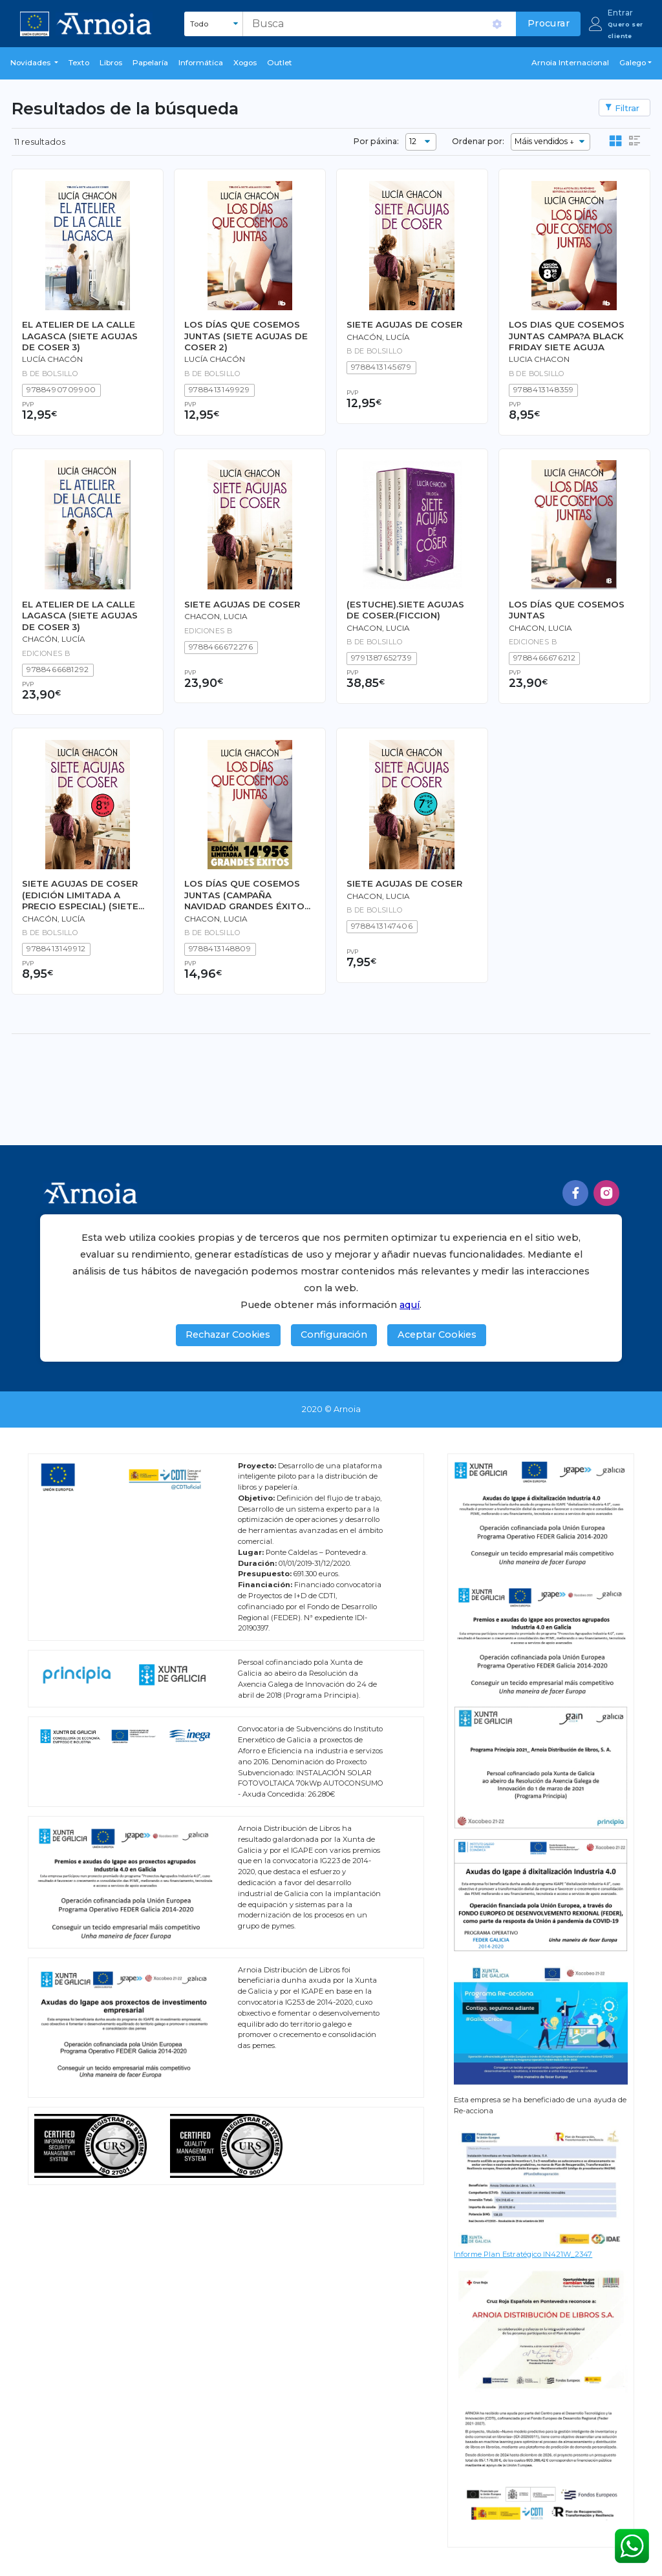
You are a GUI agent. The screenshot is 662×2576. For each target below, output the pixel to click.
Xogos (245, 62)
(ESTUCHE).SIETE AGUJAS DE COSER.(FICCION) (405, 609)
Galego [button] (632, 62)
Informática (200, 62)
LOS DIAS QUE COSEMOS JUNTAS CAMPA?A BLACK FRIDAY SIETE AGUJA (567, 335)
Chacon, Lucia (215, 616)
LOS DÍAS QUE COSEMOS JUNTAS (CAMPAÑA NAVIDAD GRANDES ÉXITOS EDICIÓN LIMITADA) (247, 895)
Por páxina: (376, 141)
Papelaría (150, 62)
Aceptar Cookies (437, 1334)
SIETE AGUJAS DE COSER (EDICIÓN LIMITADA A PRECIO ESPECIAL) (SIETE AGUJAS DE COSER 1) (80, 895)
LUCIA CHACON (539, 359)
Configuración (334, 1334)
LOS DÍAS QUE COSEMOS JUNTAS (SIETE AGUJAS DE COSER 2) (246, 335)
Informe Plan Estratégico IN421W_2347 (523, 2254)
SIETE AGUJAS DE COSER (404, 324)
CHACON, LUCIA (540, 628)
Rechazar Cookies (228, 1334)
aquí (410, 1305)
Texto (79, 62)
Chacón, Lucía (378, 337)
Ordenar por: (478, 141)
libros (111, 62)
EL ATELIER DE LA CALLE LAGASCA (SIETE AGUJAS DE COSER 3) (80, 335)
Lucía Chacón (52, 359)
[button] (34, 63)
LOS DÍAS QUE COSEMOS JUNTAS (567, 609)
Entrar (620, 12)
